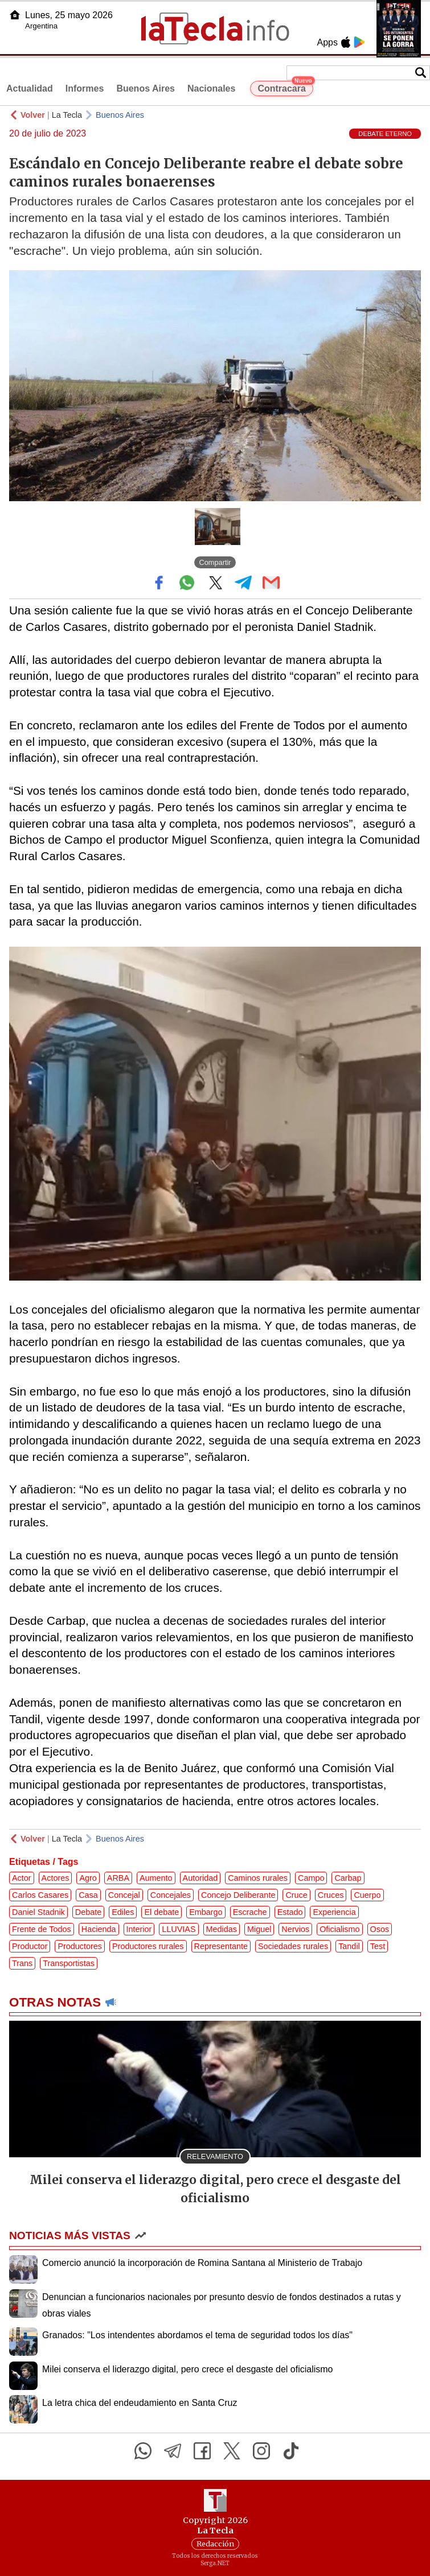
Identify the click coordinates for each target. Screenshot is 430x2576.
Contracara (285, 87)
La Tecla (67, 114)
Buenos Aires (145, 88)
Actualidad (29, 88)
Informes (84, 88)
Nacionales (211, 88)
